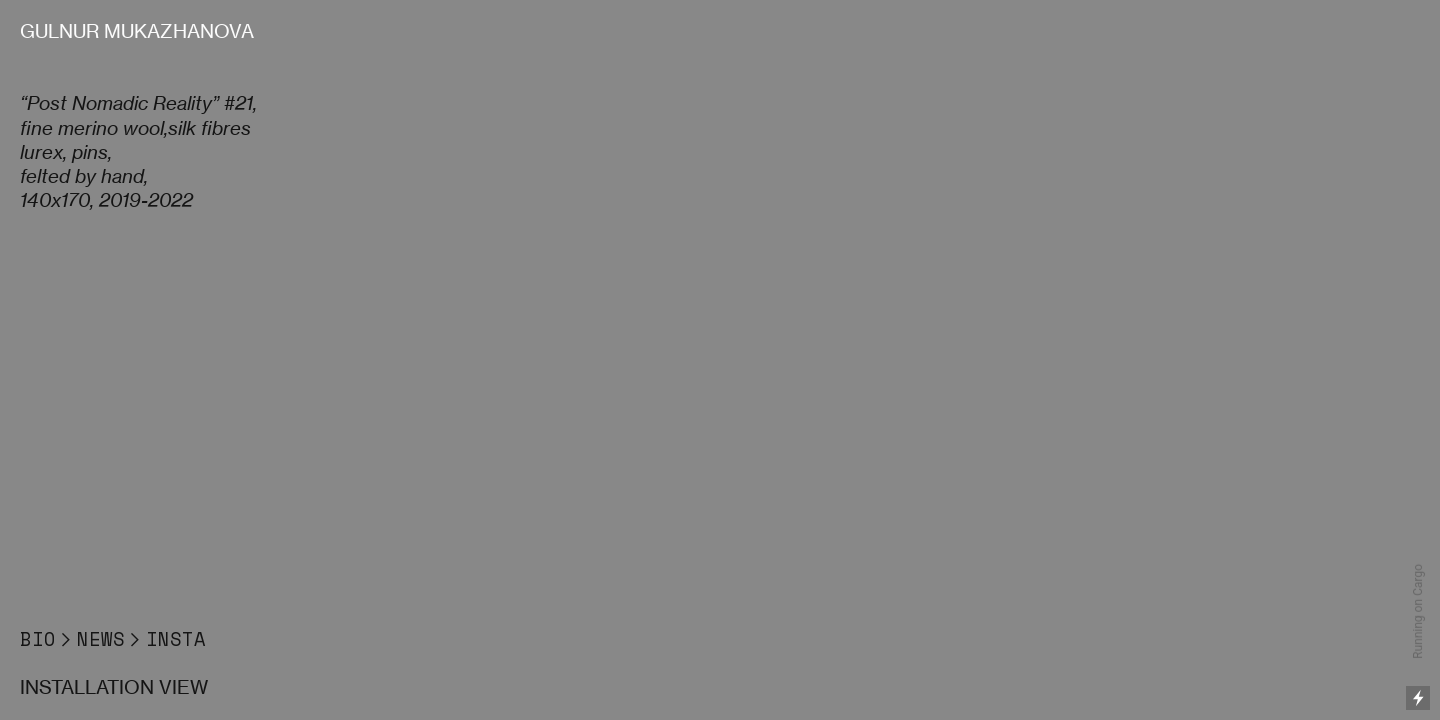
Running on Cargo (1418, 611)
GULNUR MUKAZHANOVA (137, 31)
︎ (66, 639)
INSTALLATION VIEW (114, 687)
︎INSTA (165, 639)
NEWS (101, 639)
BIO (38, 639)
